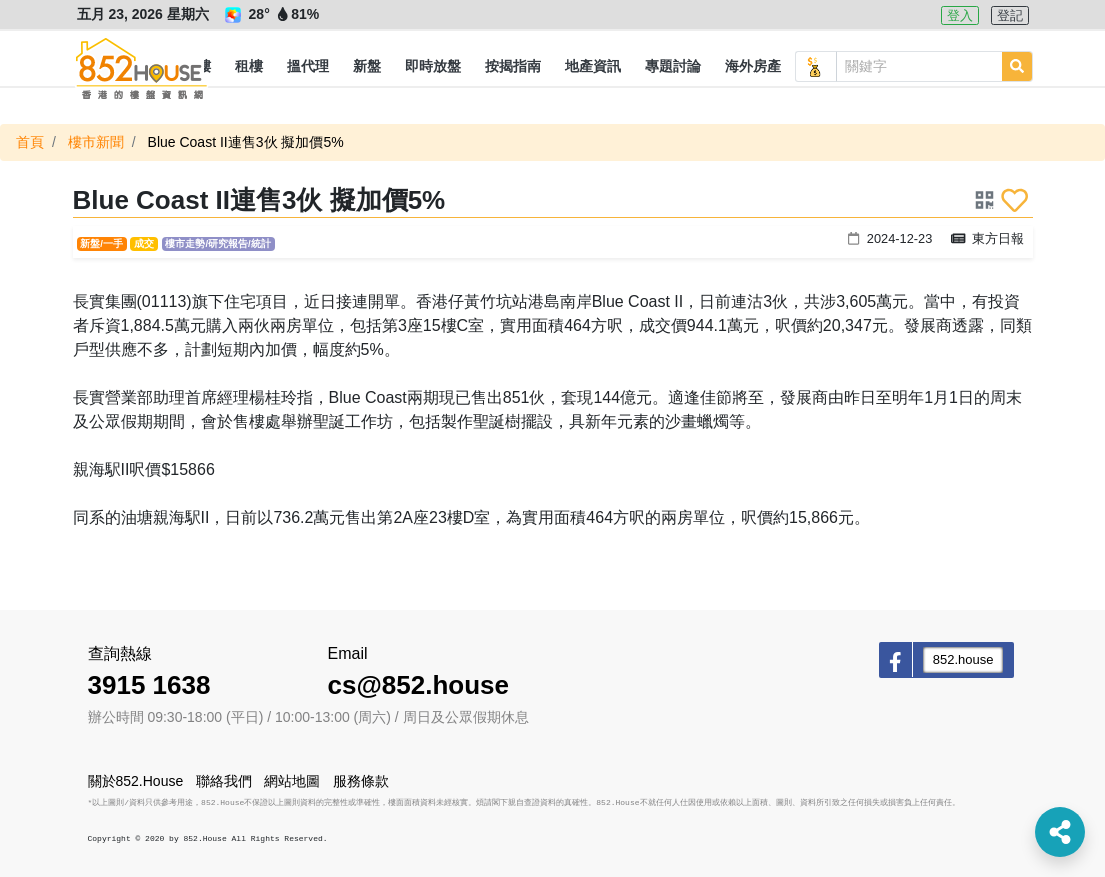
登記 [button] (1010, 15)
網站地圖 (292, 781)
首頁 (30, 142)
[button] (249, 67)
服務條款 (361, 781)
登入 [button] (960, 15)
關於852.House (136, 781)
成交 (144, 243)
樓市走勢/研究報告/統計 (217, 243)
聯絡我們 (224, 781)
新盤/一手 (101, 243)
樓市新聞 (96, 142)
